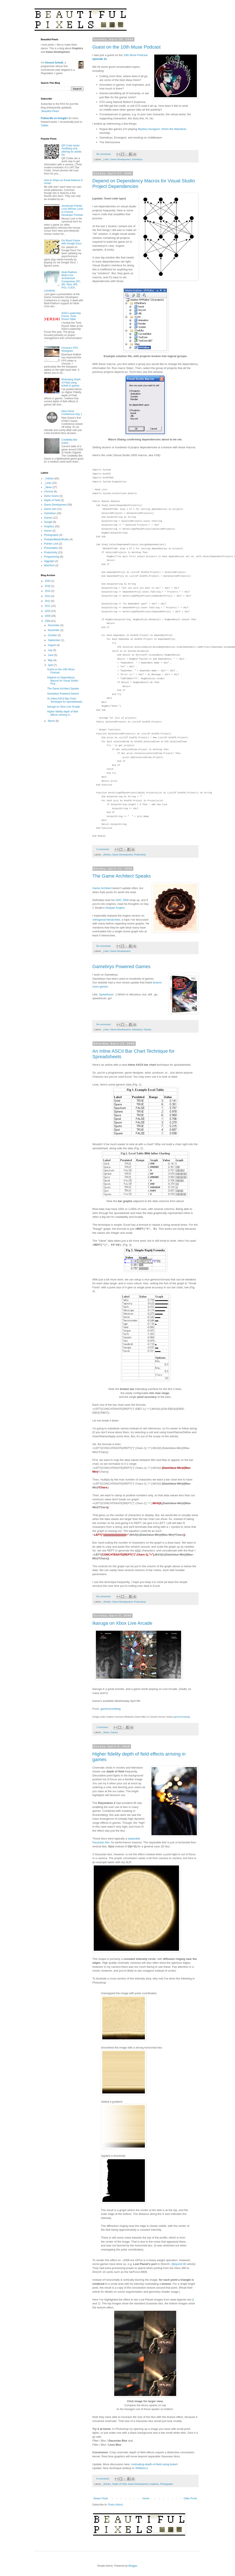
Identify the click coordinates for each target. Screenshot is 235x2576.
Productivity (140, 854)
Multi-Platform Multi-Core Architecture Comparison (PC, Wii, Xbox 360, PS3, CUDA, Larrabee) (62, 281)
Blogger (132, 2565)
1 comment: (102, 1727)
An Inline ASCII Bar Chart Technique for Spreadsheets (64, 700)
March (52, 720)
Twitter (44, 125)
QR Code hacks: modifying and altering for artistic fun (71, 150)
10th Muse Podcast (135, 55)
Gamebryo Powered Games (121, 966)
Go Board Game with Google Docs (71, 242)
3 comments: (103, 849)
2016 (48, 586)
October (53, 635)
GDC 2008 (122, 900)
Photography (166, 2484)
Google (48, 521)
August (52, 645)
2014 (48, 591)
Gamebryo (137, 159)
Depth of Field (119, 2484)
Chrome (48, 491)
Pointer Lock (51, 543)
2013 (48, 596)
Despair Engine (115, 907)
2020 (48, 580)
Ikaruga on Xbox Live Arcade (122, 1623)
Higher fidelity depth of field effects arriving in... (62, 713)
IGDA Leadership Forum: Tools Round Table (71, 316)
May (50, 660)
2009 (48, 615)
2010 (48, 611)
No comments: (104, 154)
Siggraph (49, 561)
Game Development (120, 159)
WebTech (49, 565)
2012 (48, 601)
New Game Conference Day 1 (71, 413)
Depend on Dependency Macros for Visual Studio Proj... (62, 680)
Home (145, 2498)
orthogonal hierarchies (106, 919)
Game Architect (102, 888)
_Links (105, 159)
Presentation (51, 547)
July (50, 650)
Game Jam (50, 508)
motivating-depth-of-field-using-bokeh (154, 2464)
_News (105, 1732)
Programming (51, 556)
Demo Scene (51, 495)
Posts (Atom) (115, 2504)
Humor (48, 530)
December (54, 625)
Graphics (154, 2484)
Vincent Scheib (54, 62)
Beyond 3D (179, 2264)
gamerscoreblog (111, 1708)
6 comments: (103, 2478)
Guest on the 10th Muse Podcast (126, 47)
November (54, 630)
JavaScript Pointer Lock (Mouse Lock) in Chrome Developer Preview (72, 210)
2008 (48, 621)
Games (147, 1029)
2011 (48, 605)
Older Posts (190, 2498)
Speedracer (106, 994)
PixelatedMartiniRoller (56, 539)
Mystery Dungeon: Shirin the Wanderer (162, 129)
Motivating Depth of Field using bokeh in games (71, 382)
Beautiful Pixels (50, 111)
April (50, 665)
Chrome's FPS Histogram (69, 349)
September (54, 640)
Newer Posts (101, 2498)
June (51, 655)
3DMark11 (141, 2468)
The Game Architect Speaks (121, 876)
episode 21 (99, 59)
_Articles (106, 854)
